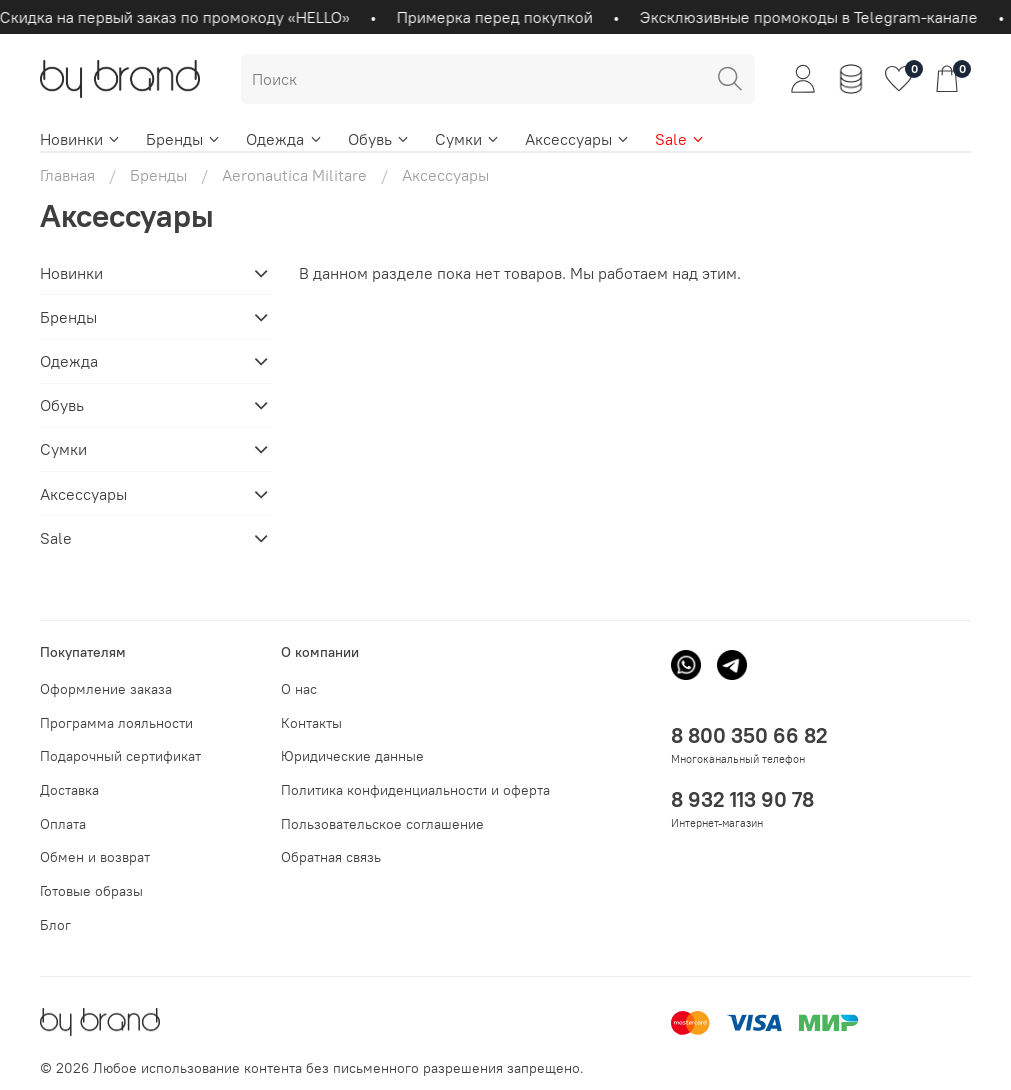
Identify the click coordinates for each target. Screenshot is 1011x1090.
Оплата (63, 824)
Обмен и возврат (95, 857)
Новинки (81, 139)
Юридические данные (352, 756)
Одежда (284, 139)
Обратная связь (331, 857)
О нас (299, 689)
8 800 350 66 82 (749, 735)
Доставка (69, 790)
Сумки (468, 139)
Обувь (379, 139)
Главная (67, 175)
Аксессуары (578, 139)
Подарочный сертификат (120, 756)
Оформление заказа (106, 689)
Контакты (311, 723)
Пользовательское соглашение (382, 824)
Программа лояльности (116, 723)
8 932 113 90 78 (742, 799)
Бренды (184, 139)
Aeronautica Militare (294, 175)
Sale (680, 139)
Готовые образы (91, 891)
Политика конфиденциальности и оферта (415, 790)
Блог (55, 925)
